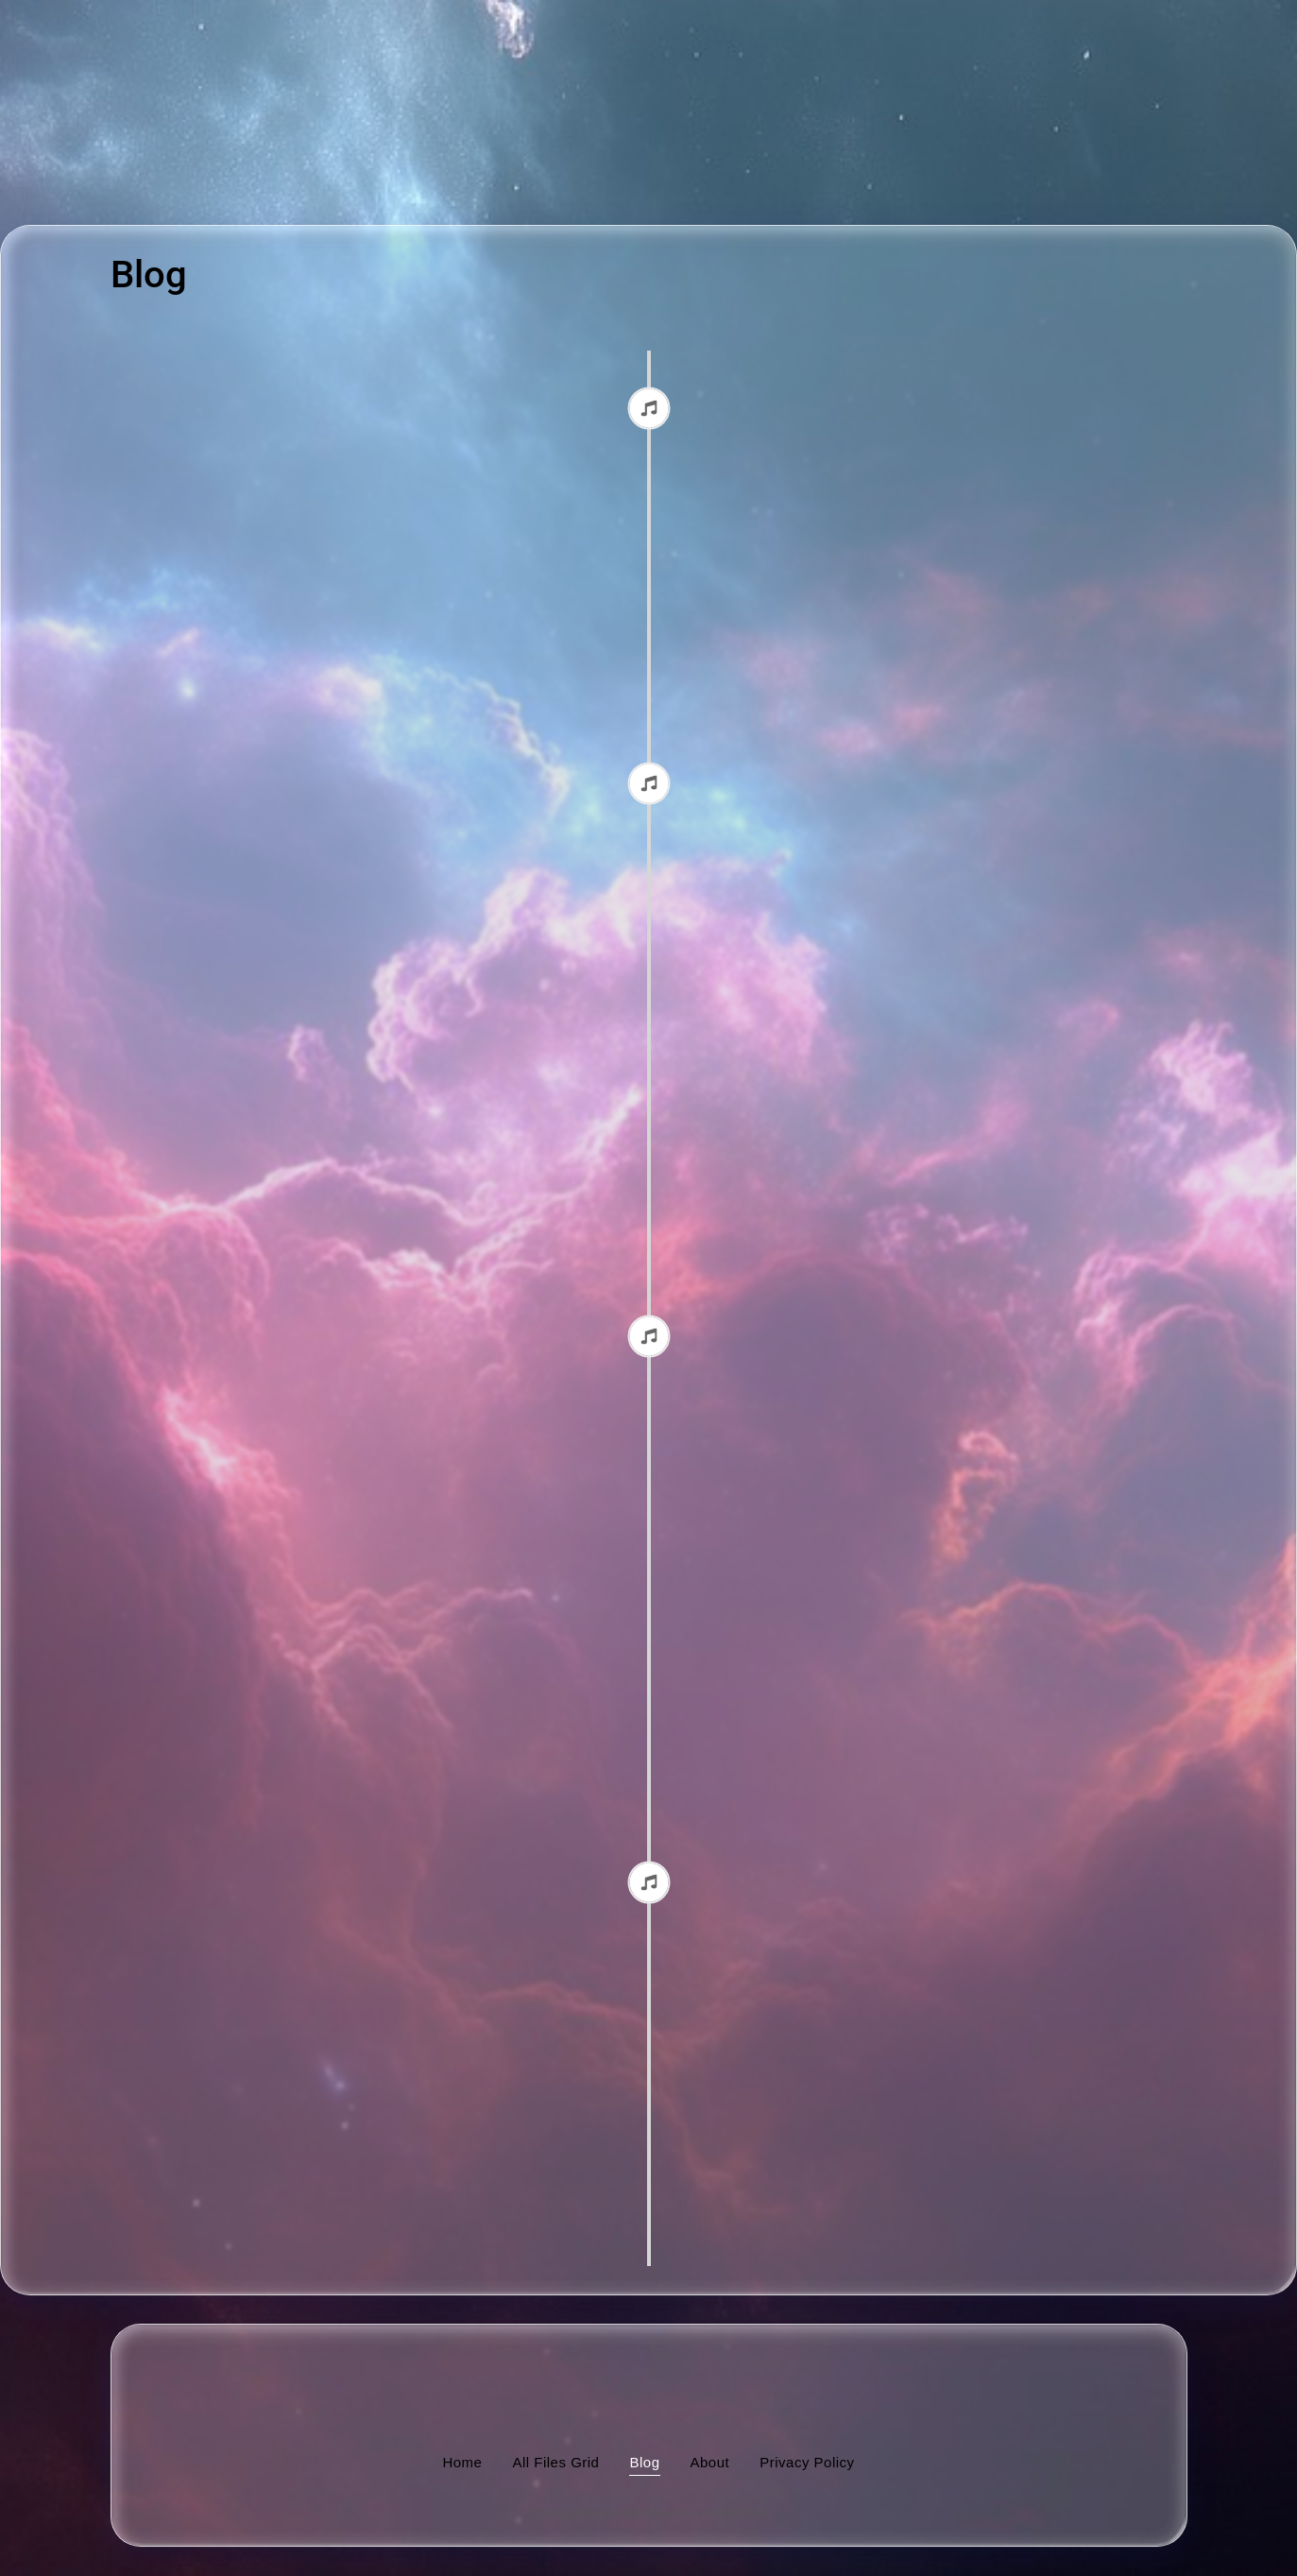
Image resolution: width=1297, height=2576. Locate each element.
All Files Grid (555, 2462)
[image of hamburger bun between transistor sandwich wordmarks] (649, 2374)
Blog (644, 2462)
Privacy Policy (806, 2462)
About (710, 2462)
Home (462, 2462)
